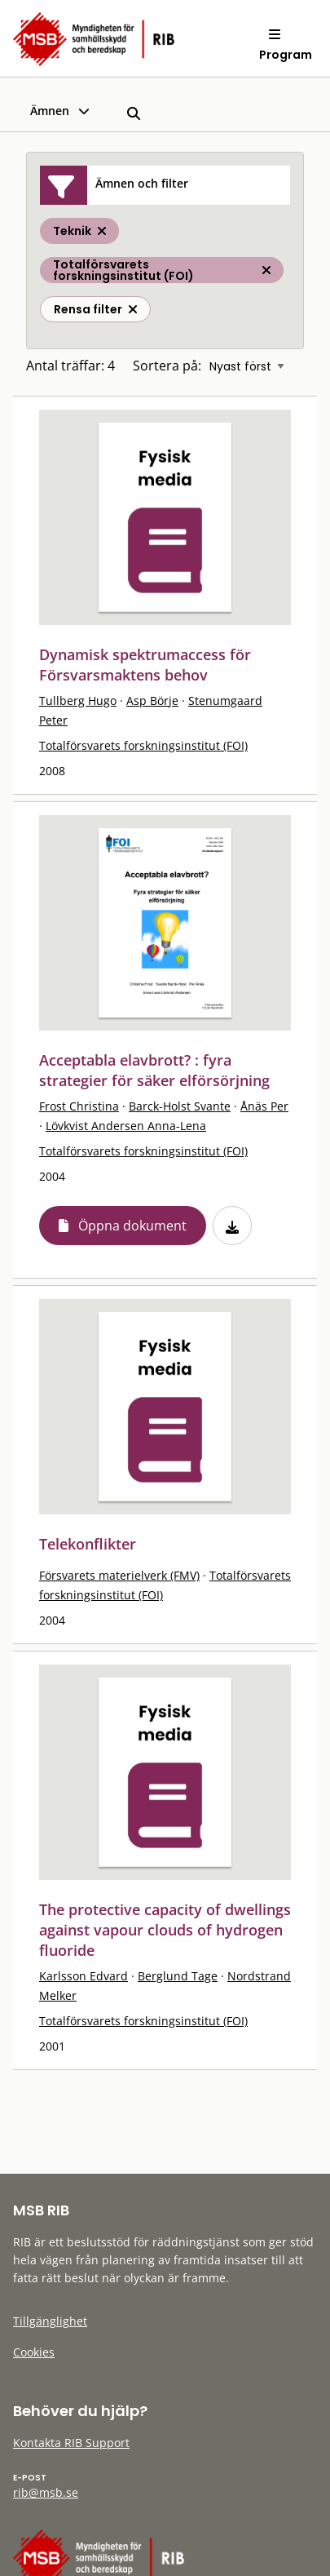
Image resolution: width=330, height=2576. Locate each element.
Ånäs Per (264, 1106)
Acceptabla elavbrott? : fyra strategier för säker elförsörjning (154, 1070)
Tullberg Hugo (78, 700)
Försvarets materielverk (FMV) (119, 1575)
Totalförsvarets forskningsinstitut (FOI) (143, 745)
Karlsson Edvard (83, 1976)
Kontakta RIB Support (71, 2442)
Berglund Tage (178, 1976)
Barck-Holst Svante (180, 1106)
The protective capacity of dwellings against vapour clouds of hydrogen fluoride (165, 1930)
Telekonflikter (87, 1544)
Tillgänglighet (50, 2321)
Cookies (34, 2352)
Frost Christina (79, 1106)
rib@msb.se (45, 2492)
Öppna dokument (132, 1226)
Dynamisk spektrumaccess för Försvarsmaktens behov (145, 665)
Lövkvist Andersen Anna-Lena (126, 1125)
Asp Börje (152, 700)
